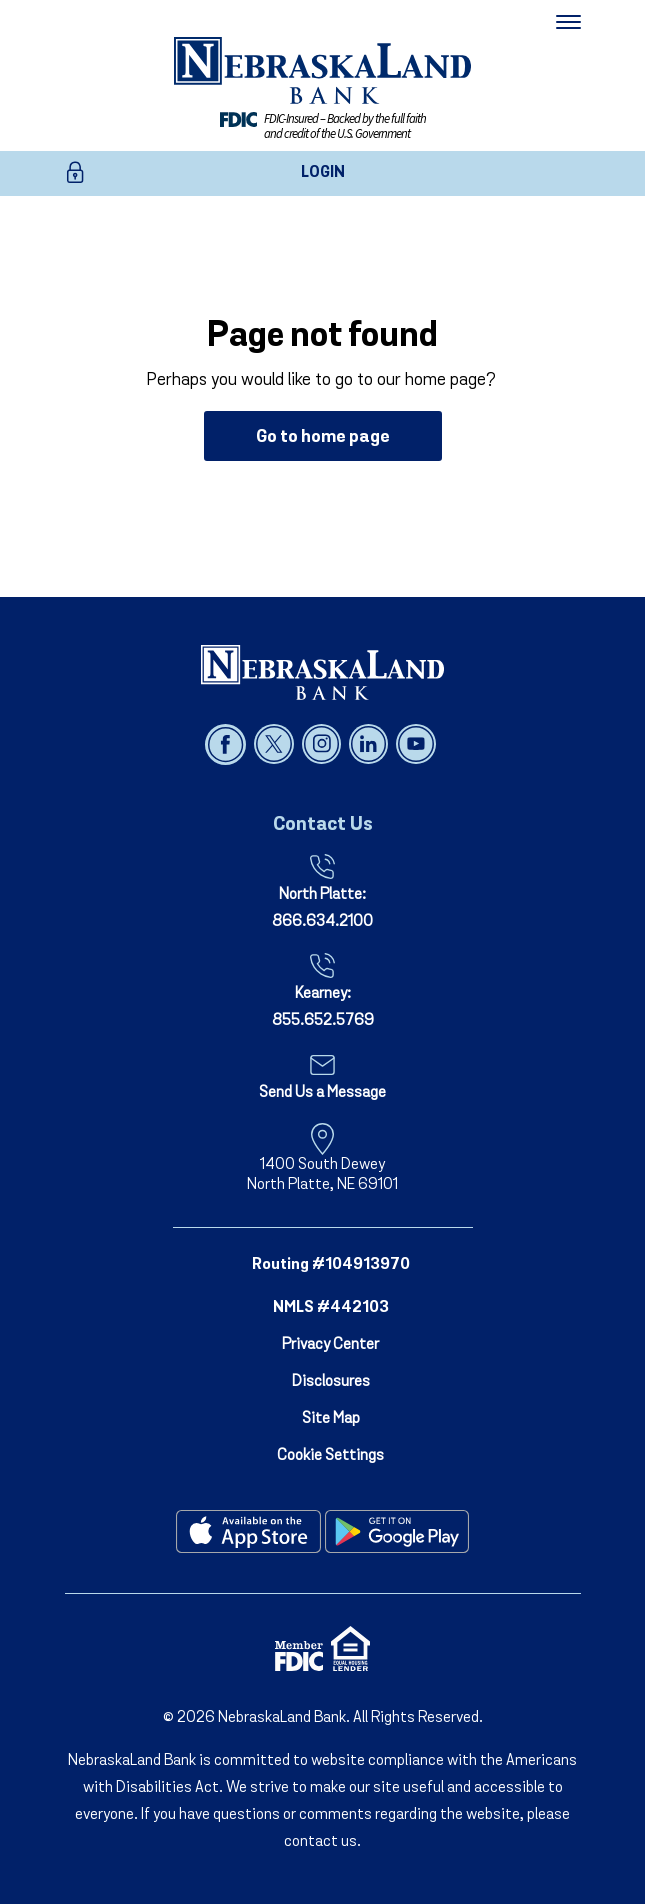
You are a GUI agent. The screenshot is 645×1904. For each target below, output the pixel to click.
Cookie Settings (330, 1456)
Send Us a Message (322, 1093)
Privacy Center (330, 1345)
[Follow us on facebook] (227, 744)
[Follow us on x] (275, 744)
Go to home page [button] (323, 437)
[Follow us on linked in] (370, 744)
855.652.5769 (323, 1021)
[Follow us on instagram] (323, 744)
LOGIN (323, 173)
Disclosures (331, 1382)
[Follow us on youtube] (415, 744)
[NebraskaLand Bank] (323, 672)
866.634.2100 (322, 922)
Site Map (331, 1419)
